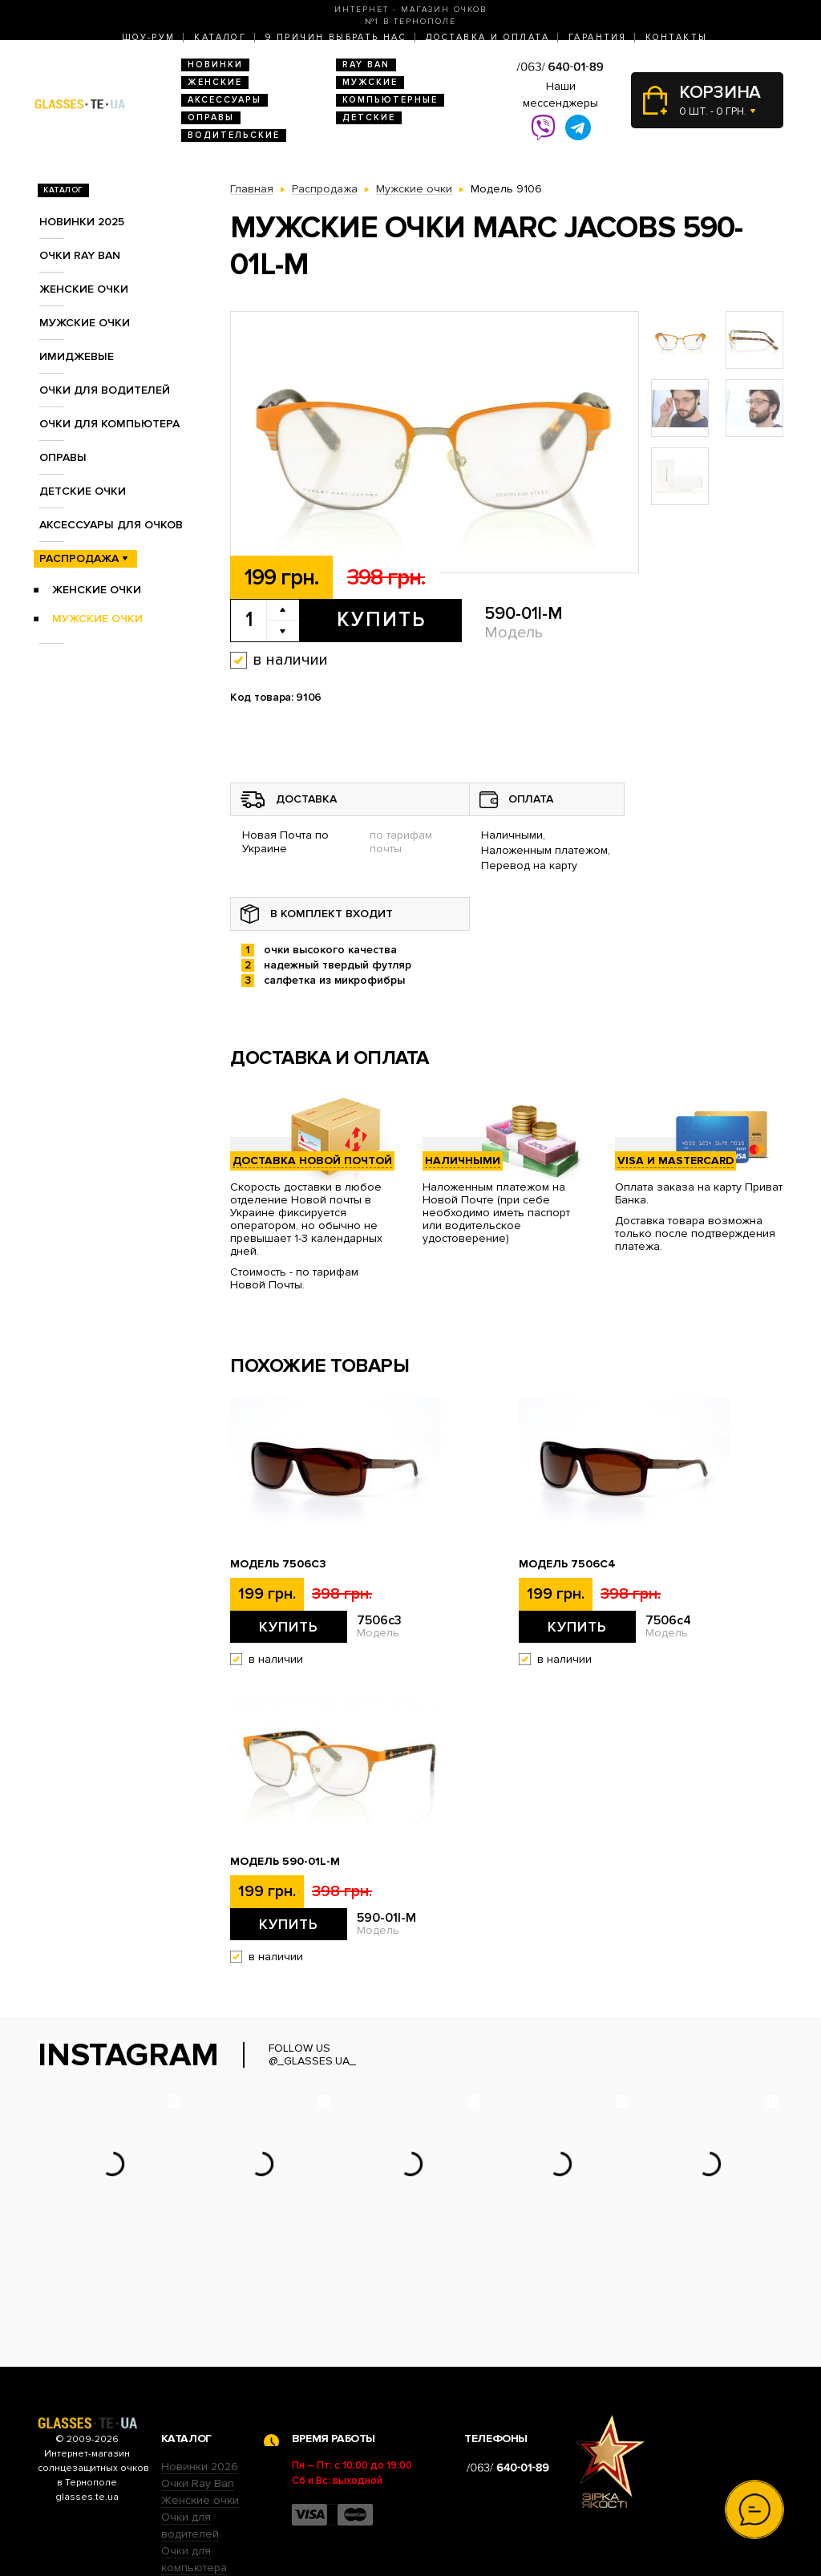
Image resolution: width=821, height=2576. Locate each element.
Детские (368, 117)
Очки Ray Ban (197, 2384)
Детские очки (82, 491)
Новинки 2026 (199, 2367)
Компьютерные (390, 100)
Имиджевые (76, 356)
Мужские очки (84, 323)
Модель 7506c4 (567, 1564)
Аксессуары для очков (111, 525)
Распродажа (79, 558)
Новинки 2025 (81, 221)
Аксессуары (224, 100)
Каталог (220, 37)
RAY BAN (366, 64)
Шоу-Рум (149, 37)
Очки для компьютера (109, 424)
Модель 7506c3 (278, 1564)
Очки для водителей (104, 390)
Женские (215, 82)
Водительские (234, 135)
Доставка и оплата (487, 37)
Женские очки (83, 289)
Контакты (676, 37)
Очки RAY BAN (79, 255)
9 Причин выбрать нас (335, 37)
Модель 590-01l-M (285, 1861)
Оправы (211, 117)
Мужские (370, 82)
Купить (381, 620)
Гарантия (597, 37)
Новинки (215, 64)
